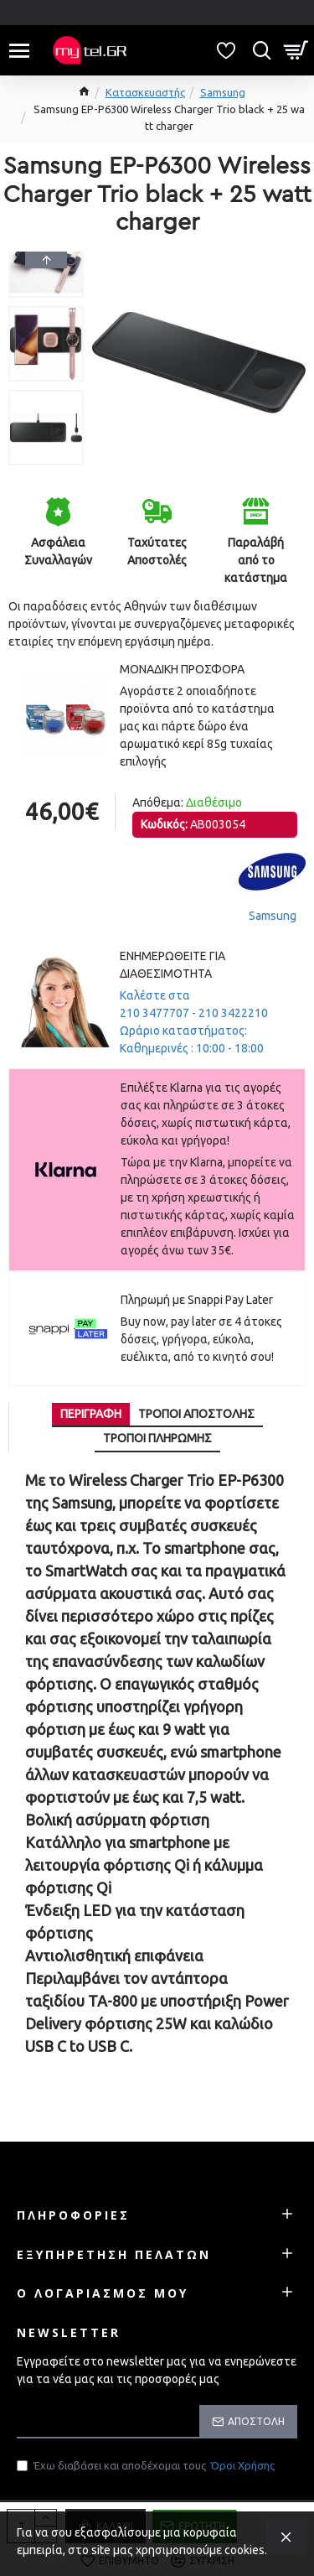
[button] (46, 461)
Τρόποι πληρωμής (157, 1438)
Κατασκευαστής (145, 92)
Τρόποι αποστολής (196, 1413)
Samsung (222, 92)
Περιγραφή (90, 1413)
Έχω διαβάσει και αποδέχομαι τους (147, 2466)
